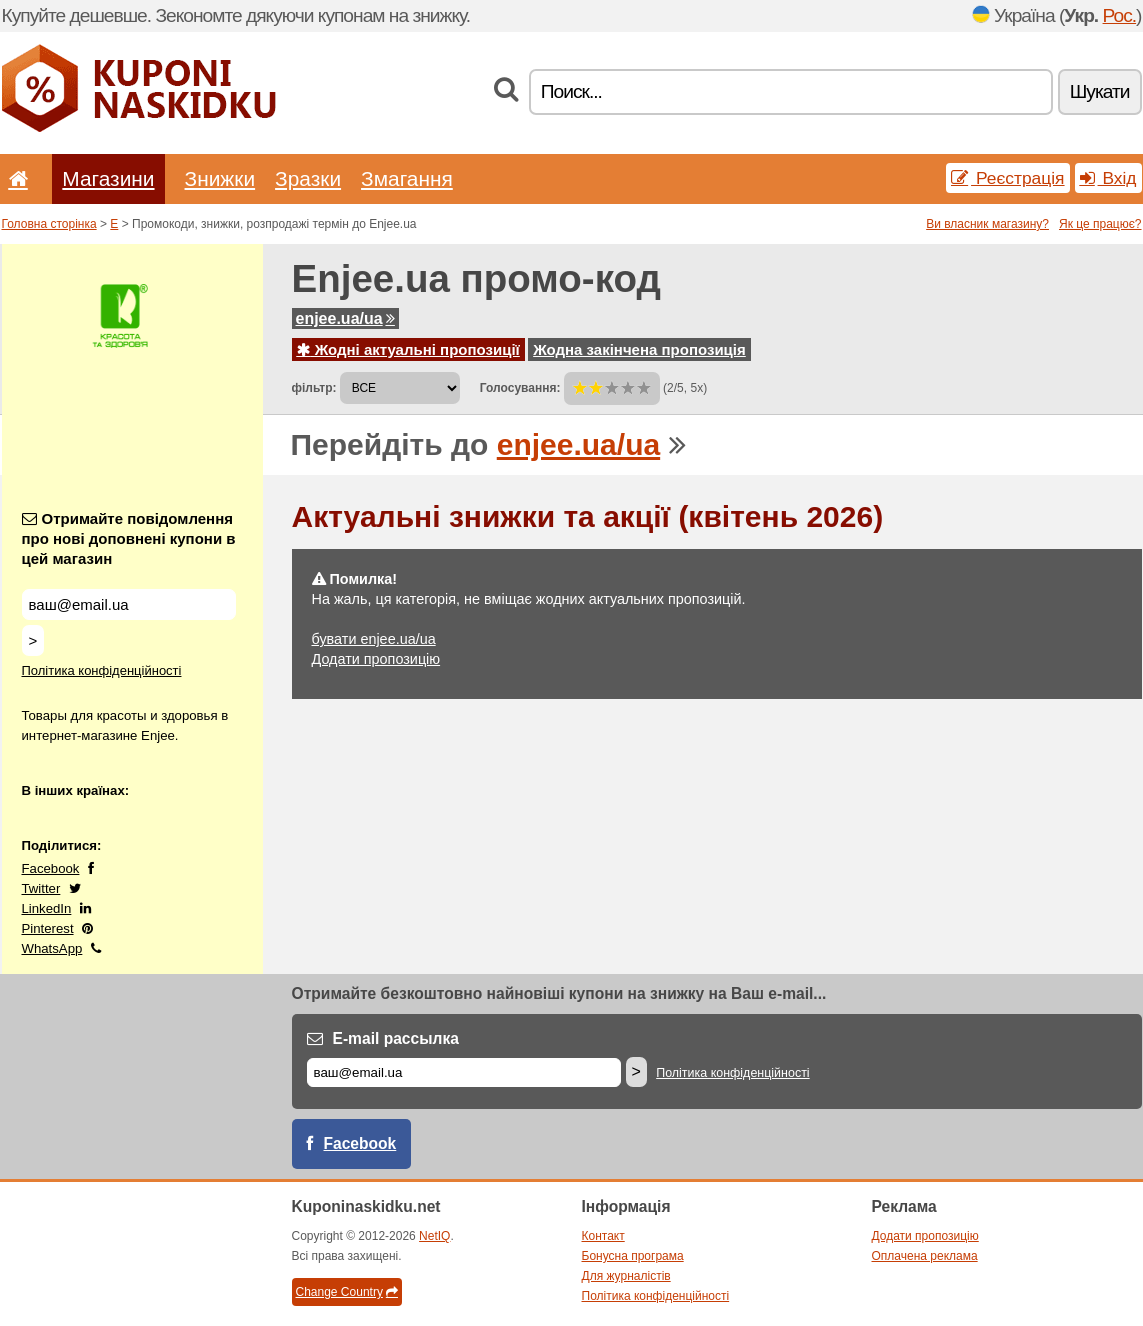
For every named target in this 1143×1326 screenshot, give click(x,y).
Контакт (603, 1236)
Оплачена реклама (925, 1256)
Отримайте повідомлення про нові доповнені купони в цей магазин (129, 538)
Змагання (407, 178)
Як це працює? (1100, 224)
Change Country (347, 1292)
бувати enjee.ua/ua (374, 639)
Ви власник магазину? (987, 224)
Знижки (220, 178)
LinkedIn (47, 908)
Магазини (108, 178)
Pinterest (48, 928)
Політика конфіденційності (102, 670)
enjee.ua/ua (345, 318)
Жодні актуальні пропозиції (408, 349)
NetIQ (434, 1236)
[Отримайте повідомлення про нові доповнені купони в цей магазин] (129, 604)
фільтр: (314, 388)
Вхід (1108, 178)
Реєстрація (1007, 178)
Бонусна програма (633, 1256)
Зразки (308, 178)
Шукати (1100, 91)
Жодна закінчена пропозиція (639, 349)
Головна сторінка (49, 224)
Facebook (51, 868)
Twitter (41, 888)
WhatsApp (52, 948)
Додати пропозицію (376, 659)
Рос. (1120, 15)
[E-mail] (464, 1072)
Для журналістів (626, 1276)
